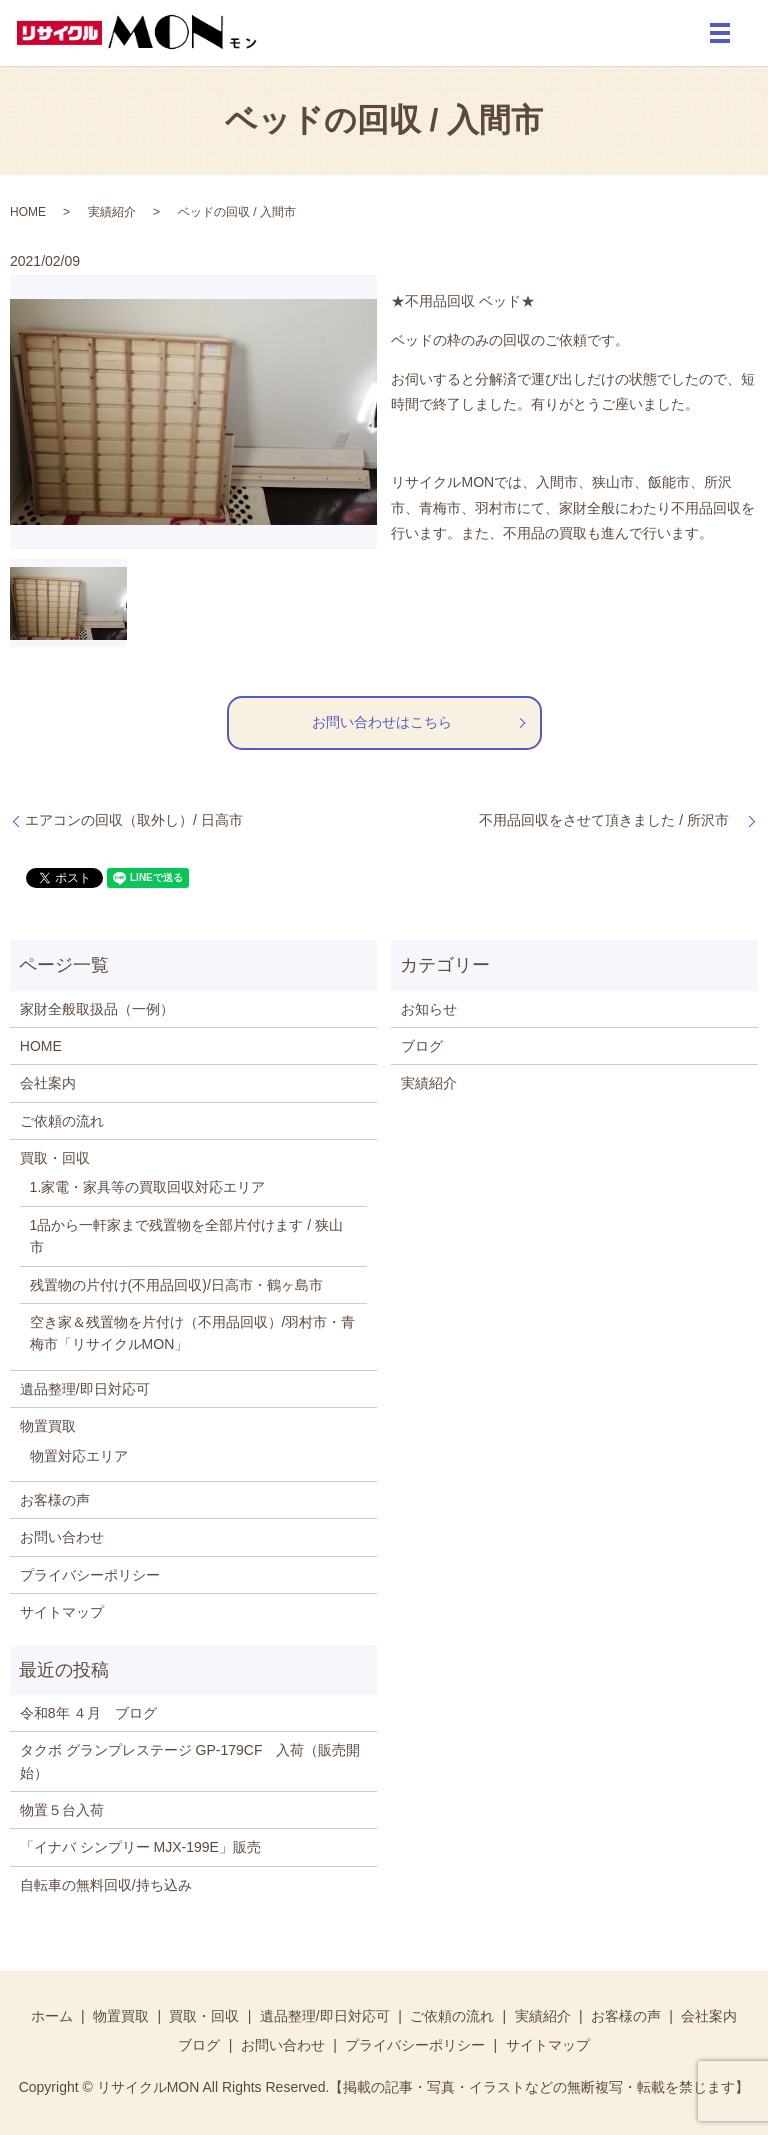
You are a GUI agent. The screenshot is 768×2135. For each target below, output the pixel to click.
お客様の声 (55, 1500)
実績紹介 (112, 212)
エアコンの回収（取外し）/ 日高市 (134, 820)
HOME (28, 212)
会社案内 (48, 1083)
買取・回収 (55, 1158)
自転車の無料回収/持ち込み (106, 1885)
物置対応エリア (79, 1456)
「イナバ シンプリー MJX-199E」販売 (140, 1847)
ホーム (52, 2016)
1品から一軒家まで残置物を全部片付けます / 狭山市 (186, 1236)
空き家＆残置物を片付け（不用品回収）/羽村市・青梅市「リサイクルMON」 (193, 1333)
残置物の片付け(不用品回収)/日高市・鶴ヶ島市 (176, 1285)
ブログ (422, 1046)
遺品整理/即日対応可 (85, 1389)
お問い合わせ (62, 1537)
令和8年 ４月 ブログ (89, 1713)
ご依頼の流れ (62, 1121)
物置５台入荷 (62, 1810)
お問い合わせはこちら (382, 722)
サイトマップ (62, 1612)
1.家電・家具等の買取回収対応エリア (148, 1187)
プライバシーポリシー (90, 1575)
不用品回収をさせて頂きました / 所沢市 (611, 820)
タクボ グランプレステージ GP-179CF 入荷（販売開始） (190, 1761)
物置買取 (48, 1426)
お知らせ (429, 1009)
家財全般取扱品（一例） (97, 1009)
